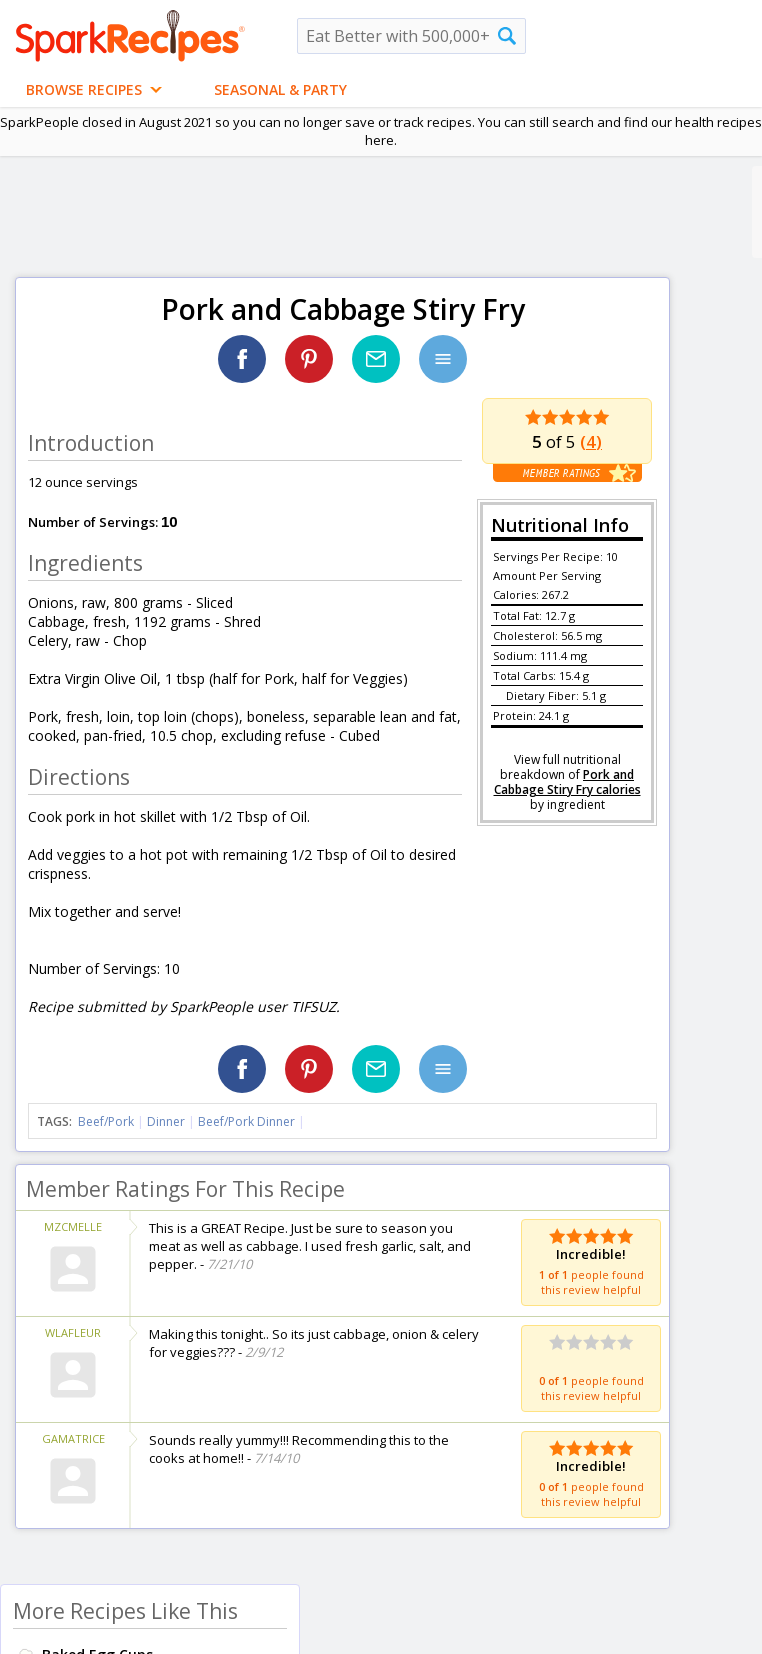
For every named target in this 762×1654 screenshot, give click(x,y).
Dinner (166, 1121)
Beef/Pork (106, 1121)
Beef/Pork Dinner (246, 1121)
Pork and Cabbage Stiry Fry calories (567, 782)
